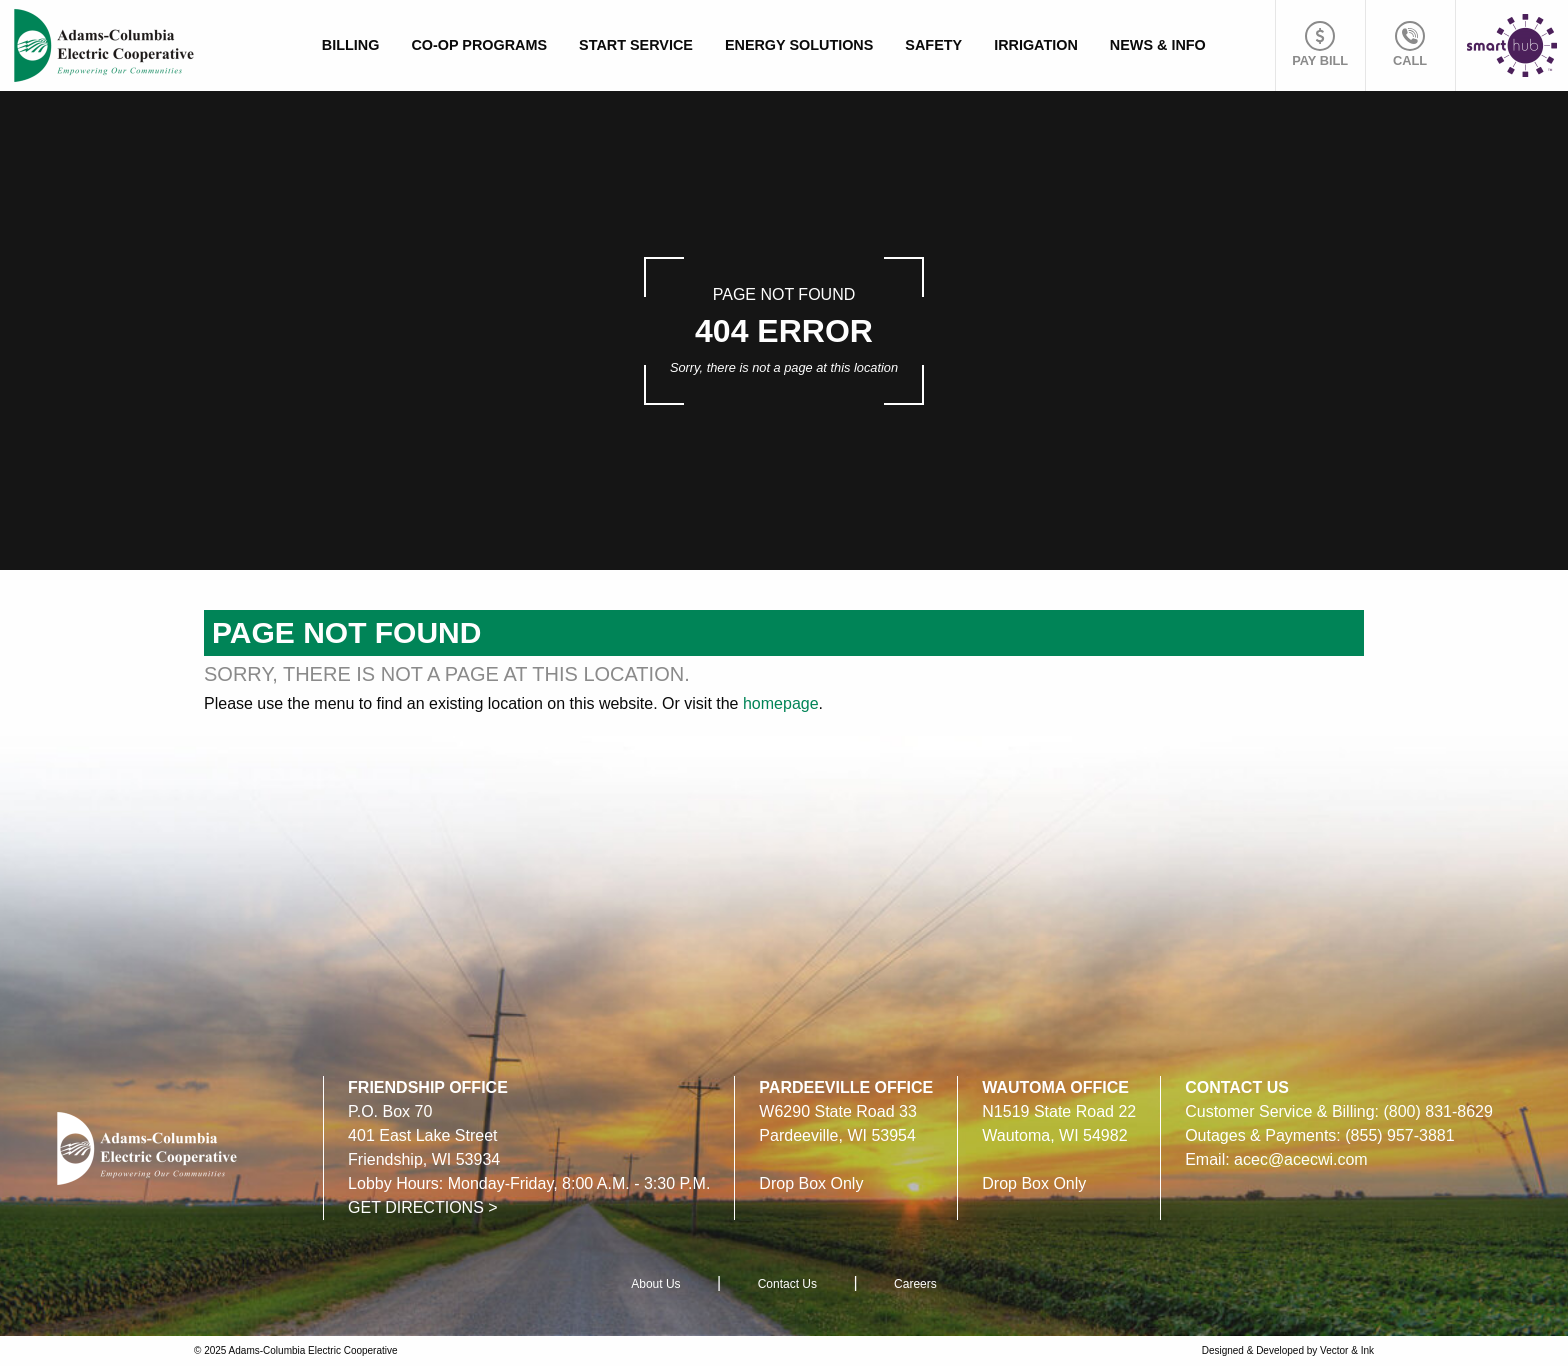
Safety (933, 45)
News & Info (1158, 45)
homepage (781, 703)
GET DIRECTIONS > (423, 1207)
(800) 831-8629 (1437, 1111)
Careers (915, 1284)
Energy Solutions (799, 45)
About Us (655, 1284)
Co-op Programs (479, 45)
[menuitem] (351, 45)
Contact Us (787, 1284)
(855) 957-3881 (1399, 1135)
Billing (351, 45)
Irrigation (1036, 45)
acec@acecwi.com (1301, 1159)
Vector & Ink (1347, 1350)
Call (1410, 44)
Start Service (636, 45)
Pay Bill (1320, 44)
